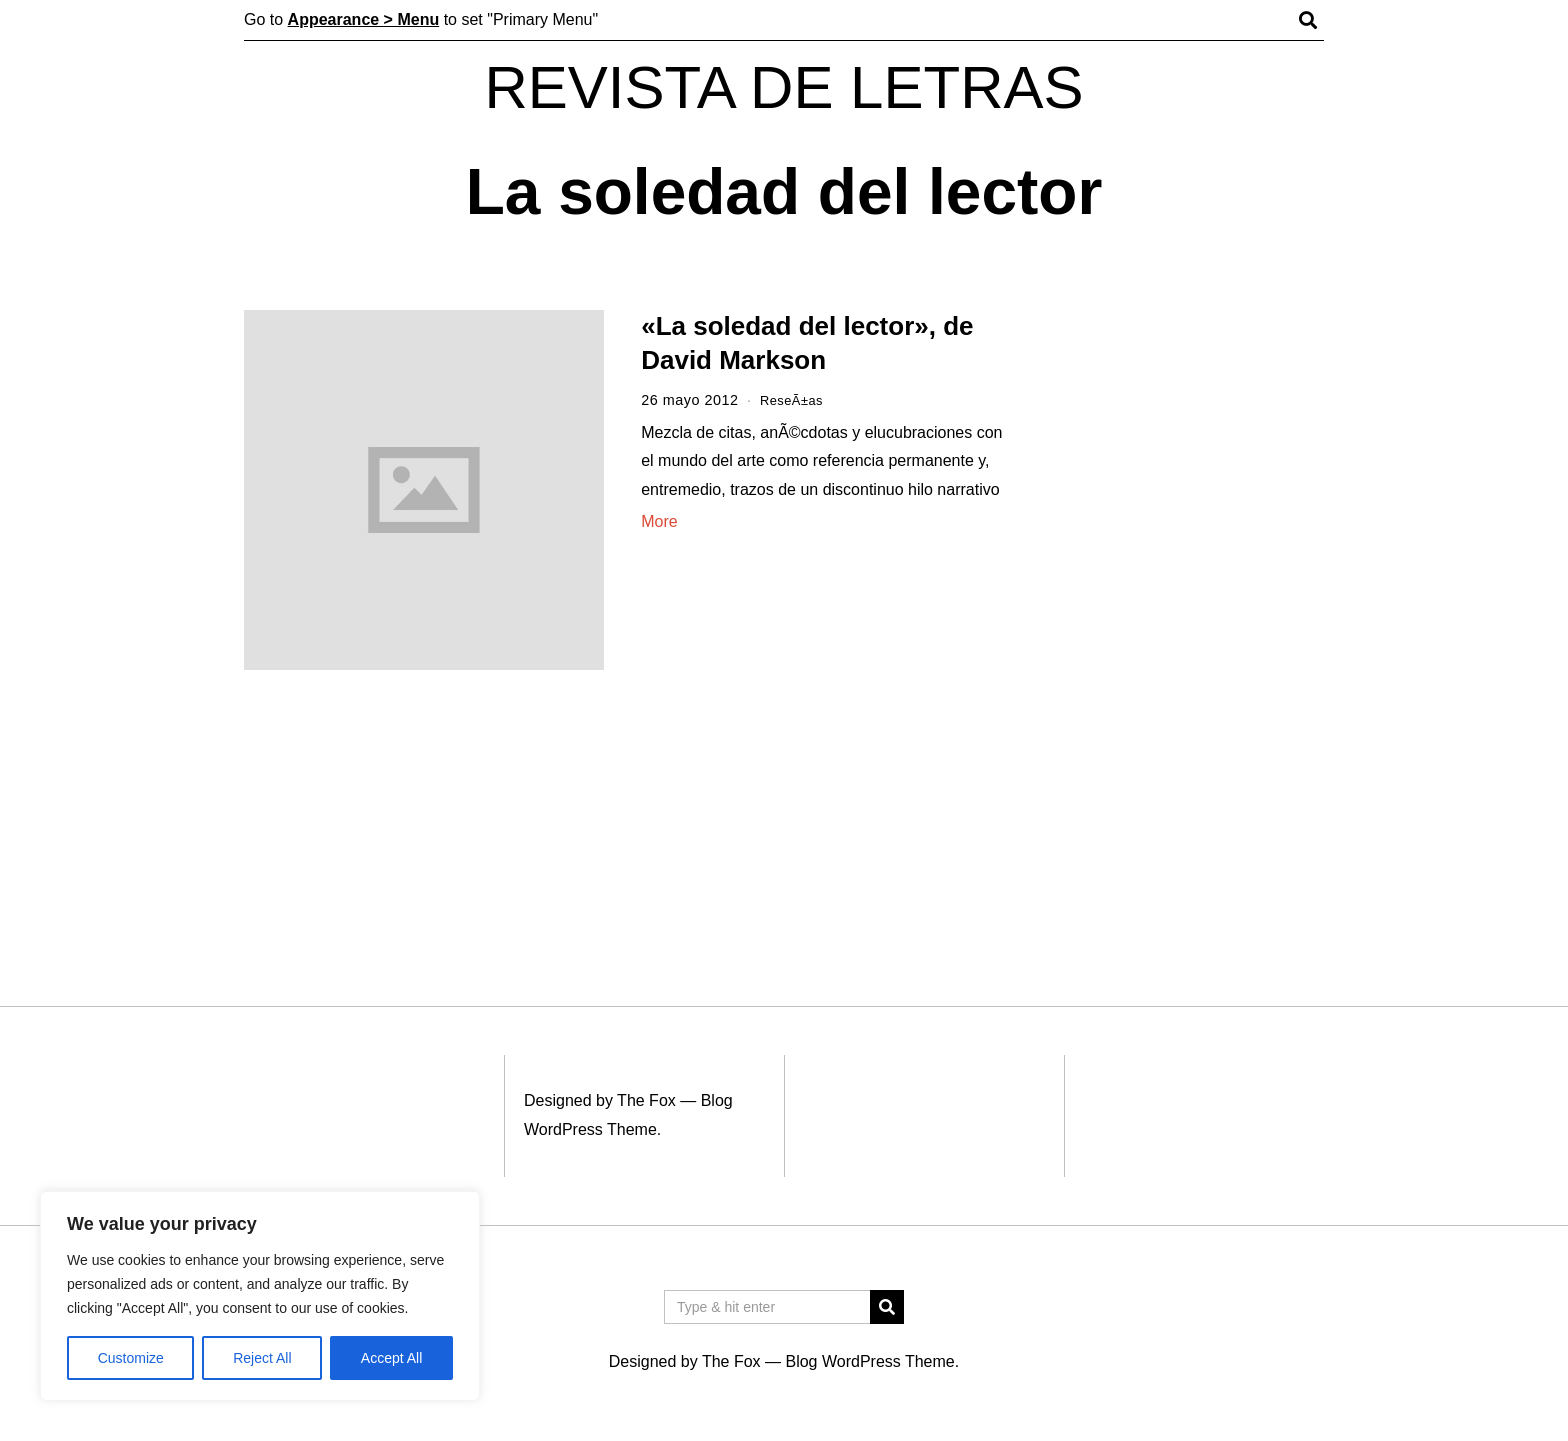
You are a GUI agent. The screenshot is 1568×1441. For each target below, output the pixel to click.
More (659, 521)
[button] (887, 1307)
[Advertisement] (1191, 618)
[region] (260, 1296)
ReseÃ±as (795, 400)
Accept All (391, 1358)
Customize (131, 1358)
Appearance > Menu (364, 19)
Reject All (262, 1358)
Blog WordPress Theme (869, 1361)
